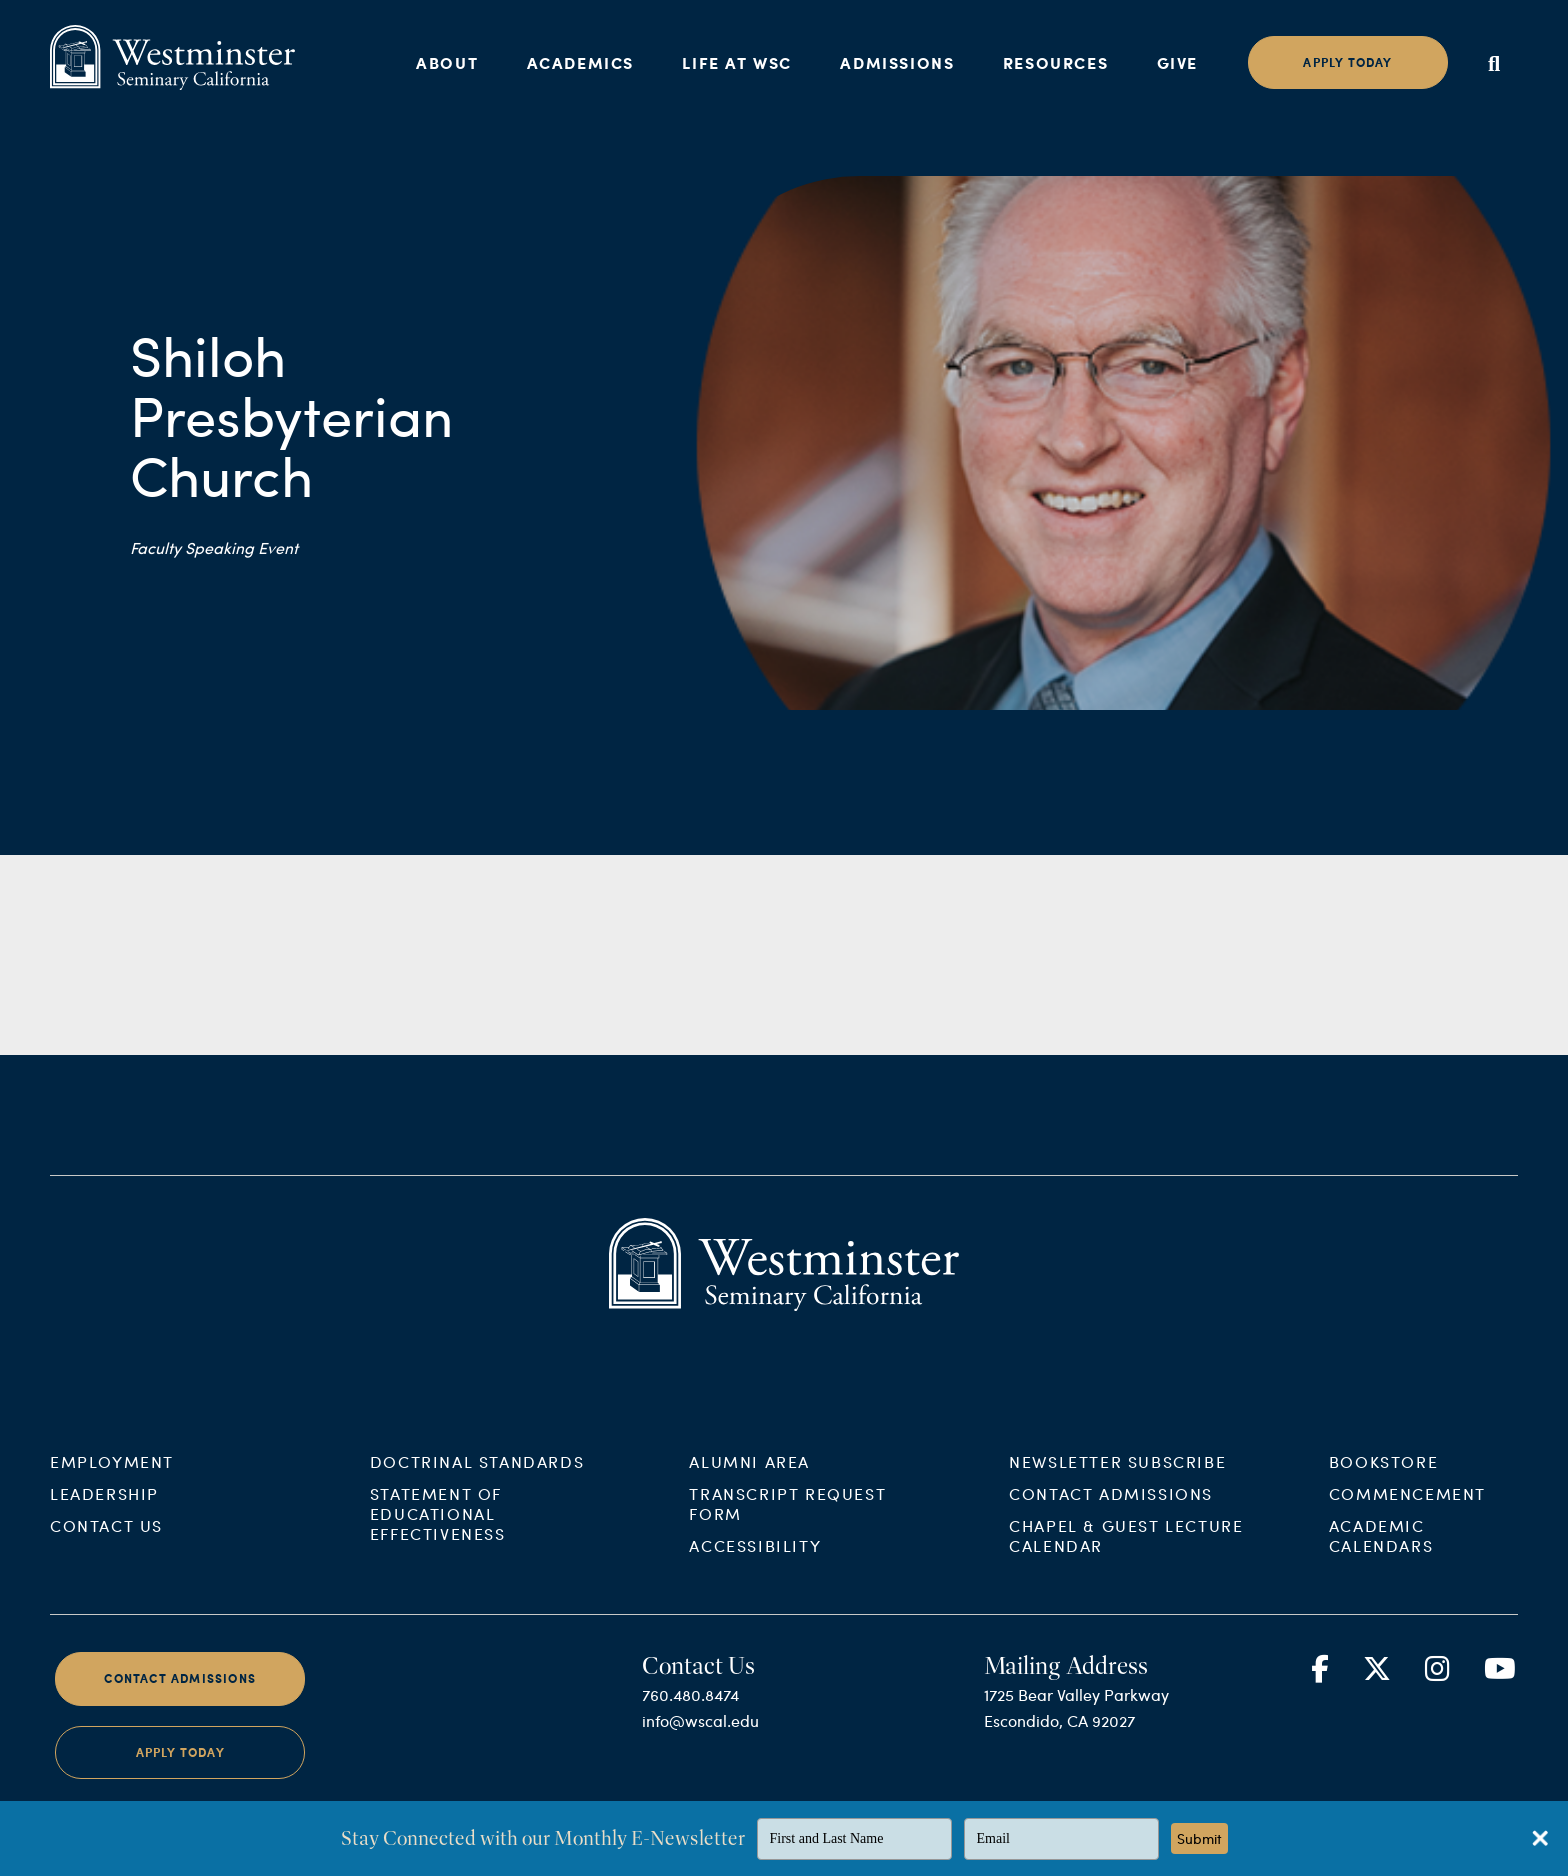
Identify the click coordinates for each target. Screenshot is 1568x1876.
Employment (112, 1484)
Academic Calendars (1381, 1558)
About (447, 62)
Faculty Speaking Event (214, 547)
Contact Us (106, 1548)
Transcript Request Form (787, 1526)
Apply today (1347, 62)
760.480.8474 (690, 1718)
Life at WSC (737, 62)
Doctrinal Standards (477, 1484)
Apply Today (180, 1775)
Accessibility (755, 1568)
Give (1177, 62)
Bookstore (1383, 1484)
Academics (580, 62)
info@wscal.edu (700, 1743)
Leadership (104, 1516)
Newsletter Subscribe (1117, 1484)
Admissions (897, 62)
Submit (1199, 1838)
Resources (1055, 62)
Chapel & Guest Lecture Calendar (1126, 1558)
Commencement (1407, 1516)
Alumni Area (749, 1484)
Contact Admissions (1111, 1516)
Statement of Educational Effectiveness (438, 1536)
